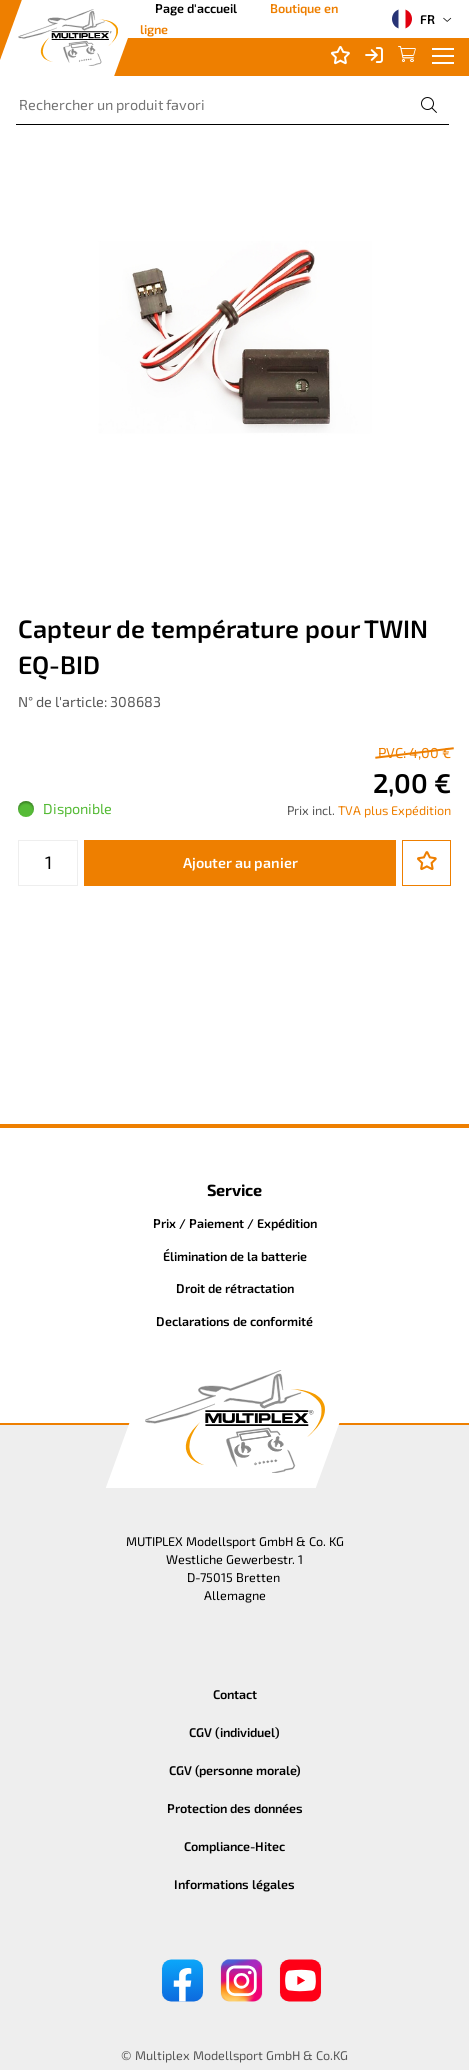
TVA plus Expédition (394, 810)
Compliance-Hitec (234, 1846)
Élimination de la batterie (235, 1256)
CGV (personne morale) (235, 1770)
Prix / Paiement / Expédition (235, 1223)
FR (413, 19)
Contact (235, 1694)
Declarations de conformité (234, 1321)
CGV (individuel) (234, 1732)
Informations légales (234, 1884)
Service (234, 1189)
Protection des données (235, 1808)
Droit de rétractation (235, 1288)
